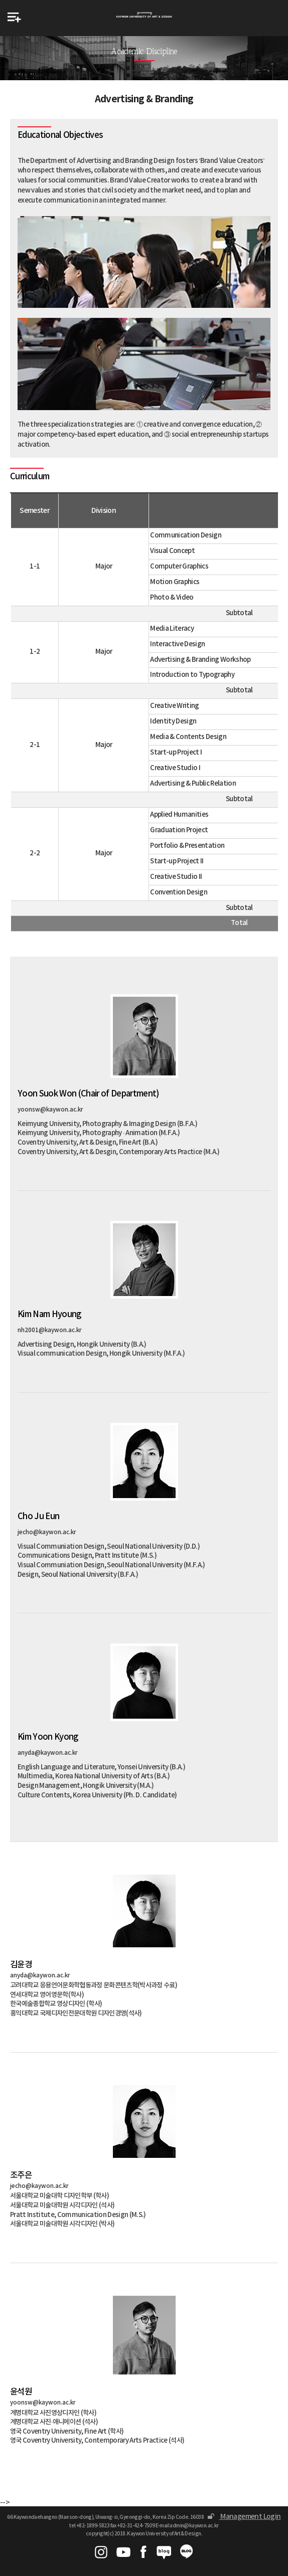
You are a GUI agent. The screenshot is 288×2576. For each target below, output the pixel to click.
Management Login (244, 2516)
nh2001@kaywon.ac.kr (50, 1330)
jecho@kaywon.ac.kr (47, 1532)
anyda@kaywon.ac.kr (48, 1753)
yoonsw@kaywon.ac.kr (50, 1110)
